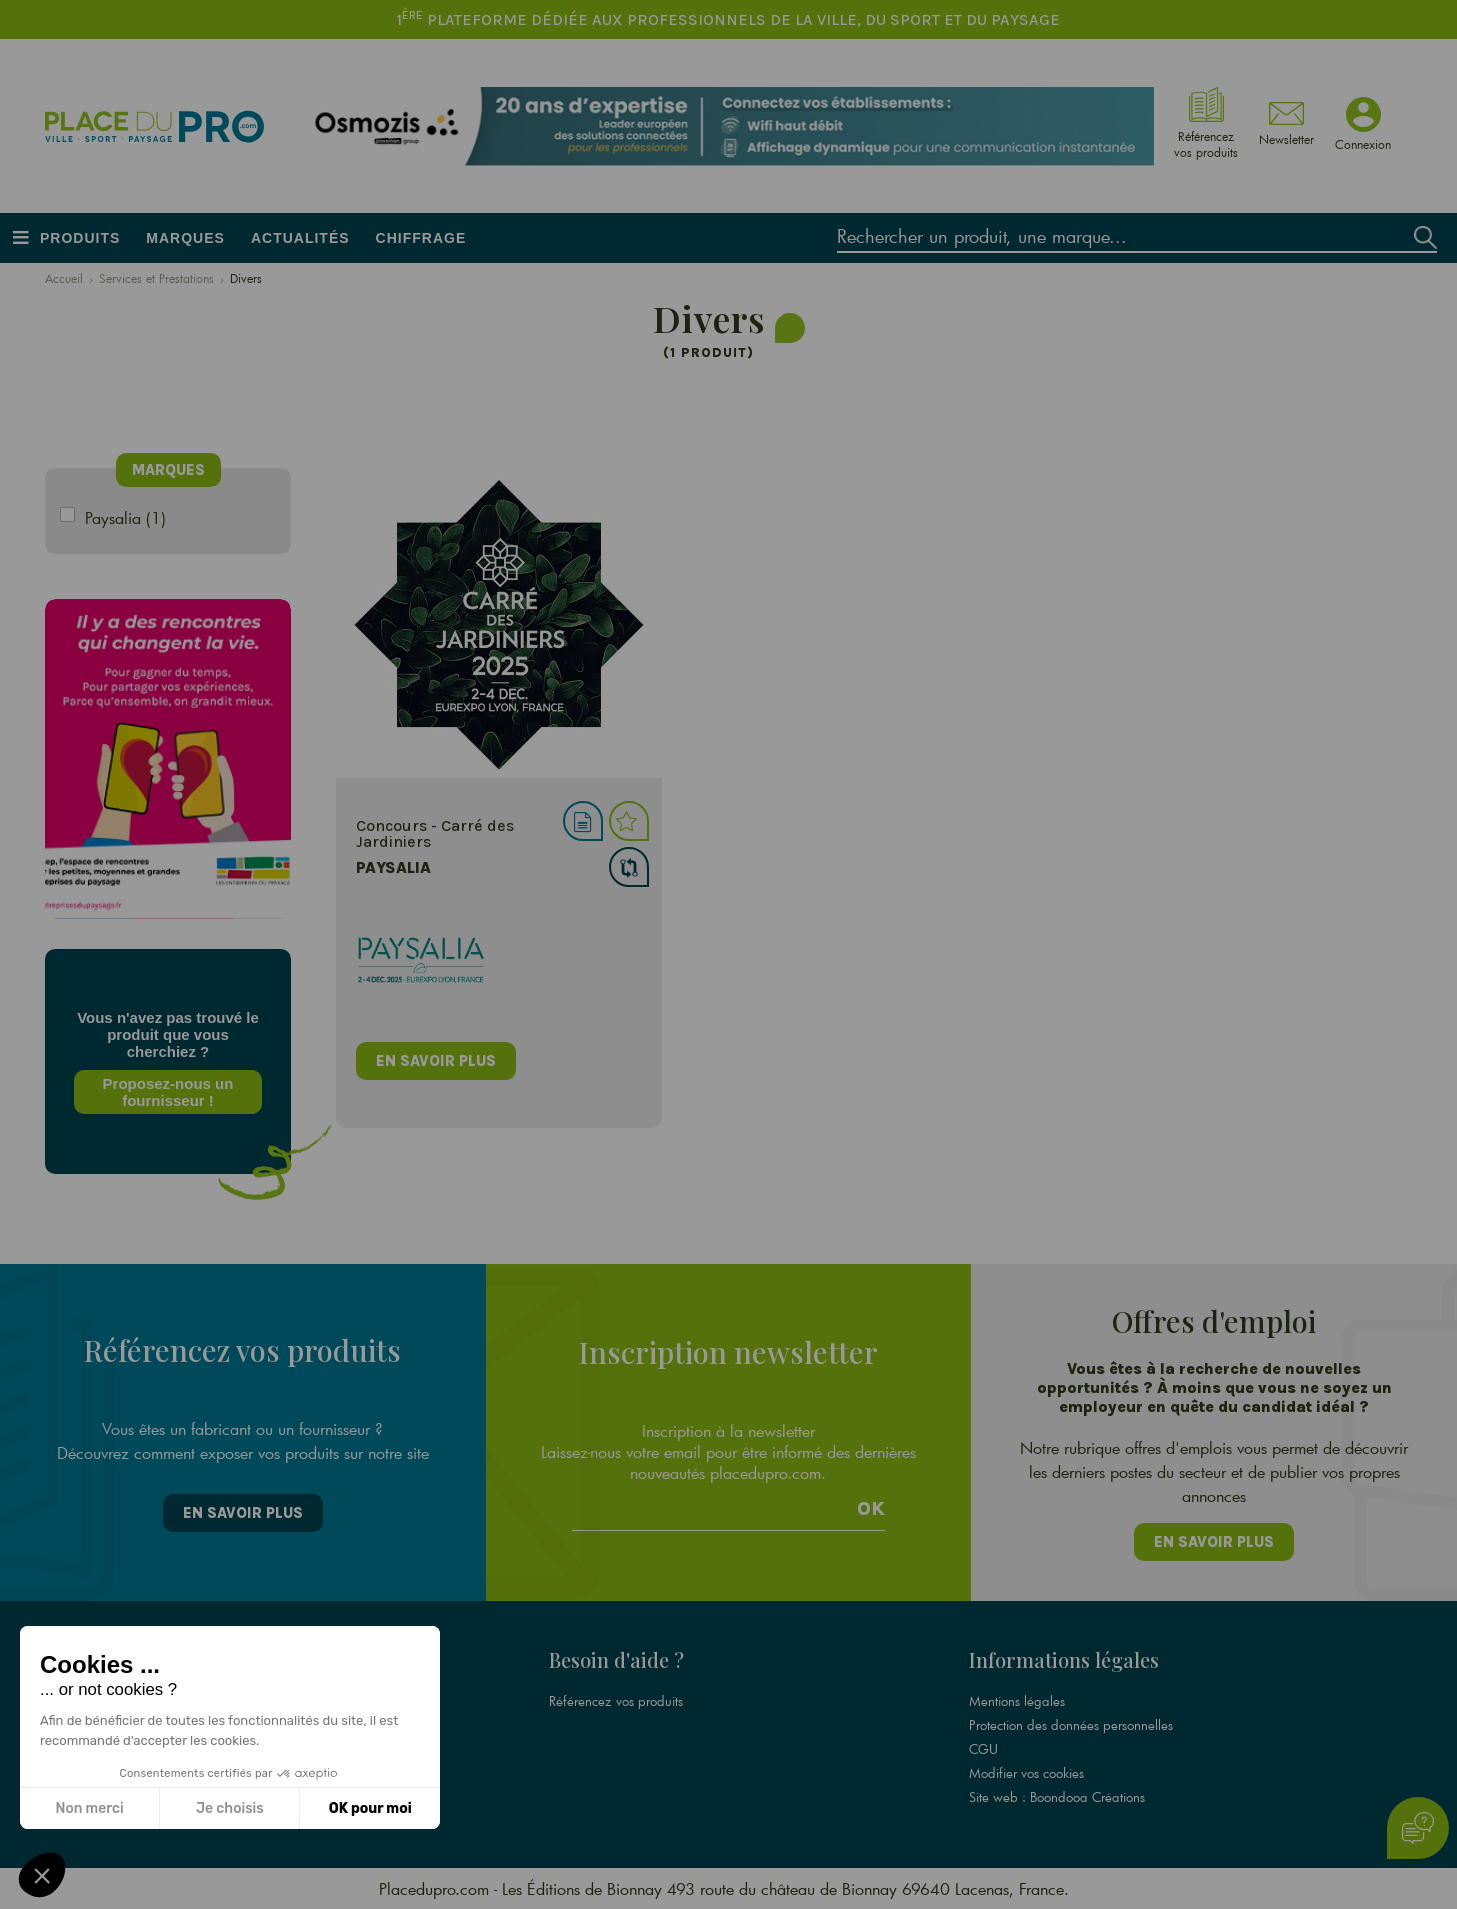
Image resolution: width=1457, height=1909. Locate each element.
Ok (871, 1509)
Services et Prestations (156, 278)
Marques (185, 238)
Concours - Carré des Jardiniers (427, 833)
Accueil (64, 278)
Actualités (300, 238)
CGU (983, 1749)
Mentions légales (1017, 1701)
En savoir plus (243, 1513)
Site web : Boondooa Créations (1057, 1797)
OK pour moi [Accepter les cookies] (370, 1808)
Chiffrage (421, 238)
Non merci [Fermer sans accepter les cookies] (89, 1808)
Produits (80, 238)
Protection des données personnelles (1071, 1725)
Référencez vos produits (616, 1701)
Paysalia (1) (125, 517)
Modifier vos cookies (1026, 1773)
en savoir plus (428, 1061)
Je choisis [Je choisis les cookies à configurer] (230, 1808)
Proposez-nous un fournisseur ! (164, 1092)
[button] (42, 1875)
